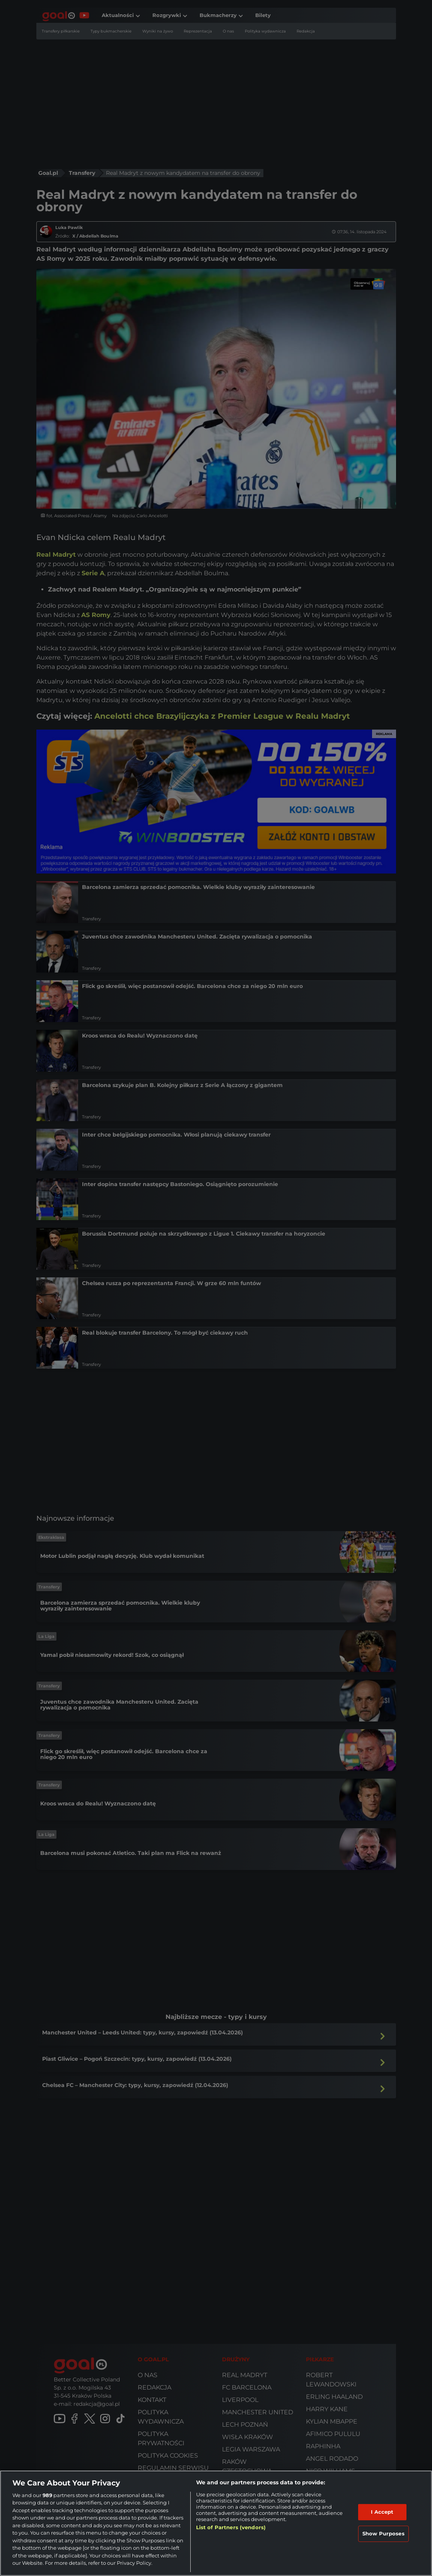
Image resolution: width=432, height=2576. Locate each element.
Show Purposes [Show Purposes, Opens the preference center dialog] (383, 2533)
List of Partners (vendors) (231, 2527)
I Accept (382, 2512)
